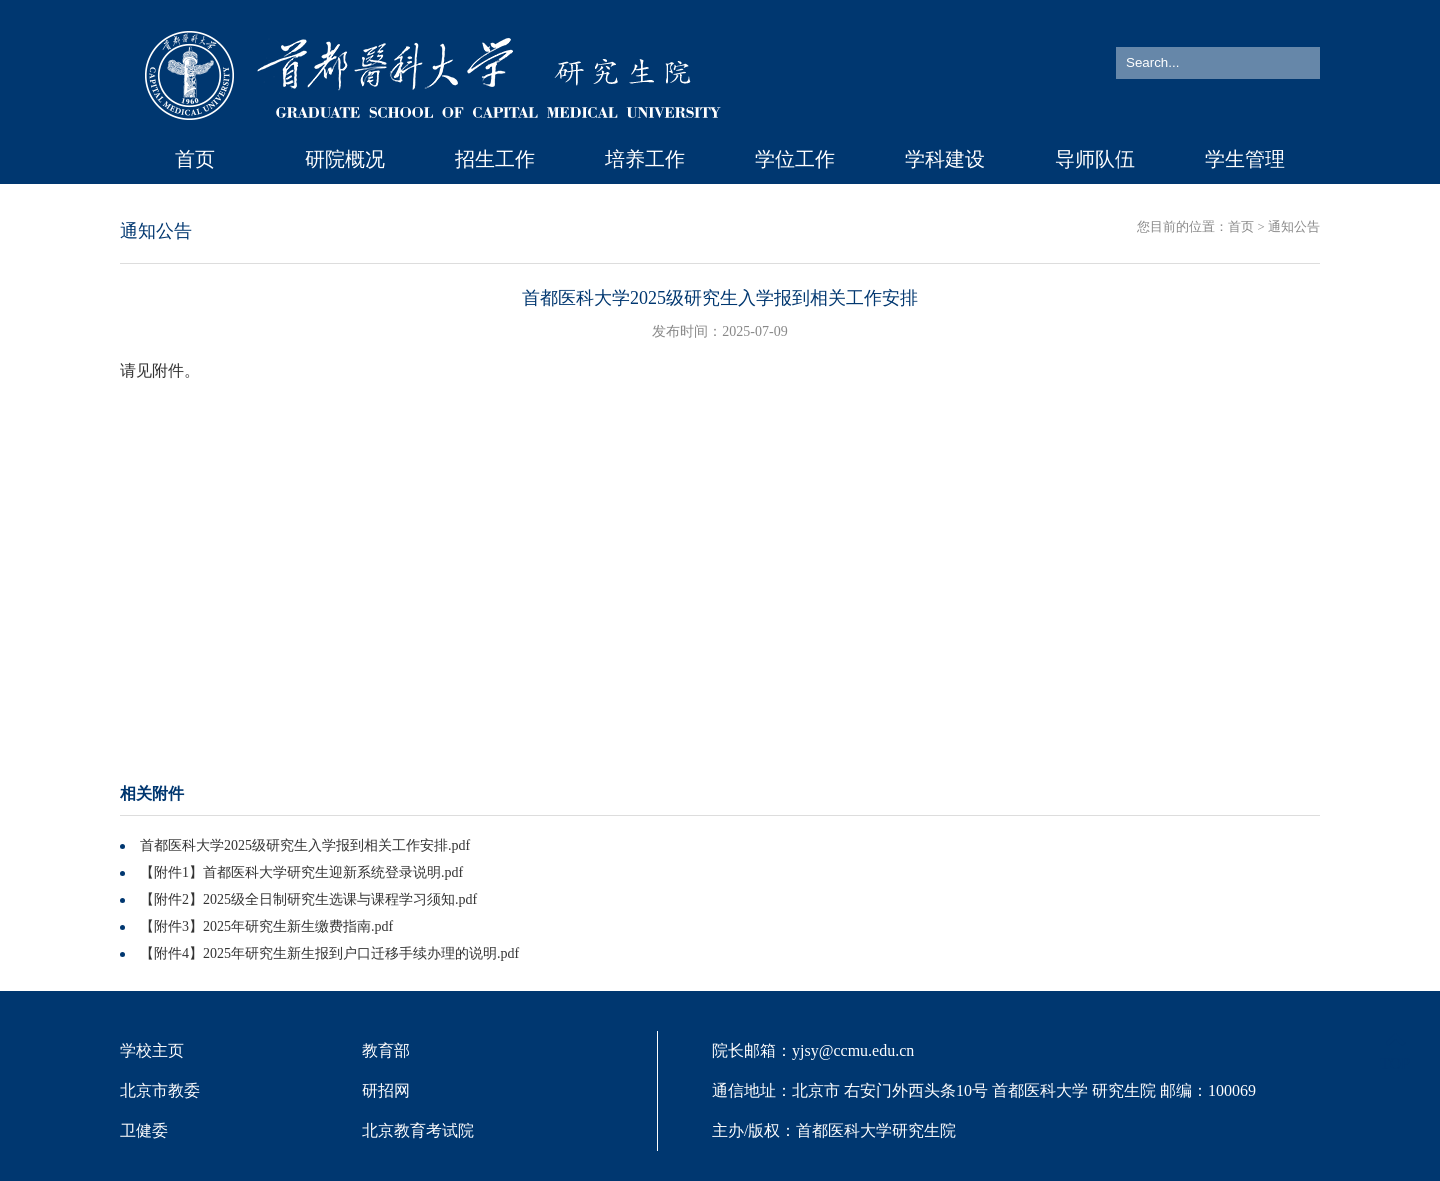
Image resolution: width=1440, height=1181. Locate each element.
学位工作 (795, 159)
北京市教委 (160, 1090)
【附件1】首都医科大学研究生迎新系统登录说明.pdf (301, 872)
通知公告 (1294, 227)
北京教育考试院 (418, 1130)
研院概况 (345, 159)
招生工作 (495, 159)
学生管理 (1245, 159)
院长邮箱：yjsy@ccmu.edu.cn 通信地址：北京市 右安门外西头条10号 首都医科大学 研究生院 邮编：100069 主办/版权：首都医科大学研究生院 (984, 1090)
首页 (195, 159)
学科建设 (945, 159)
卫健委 (144, 1130)
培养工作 (645, 159)
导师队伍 (1095, 159)
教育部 (386, 1050)
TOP (1395, 1051)
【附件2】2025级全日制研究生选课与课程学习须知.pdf (308, 899)
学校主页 (152, 1050)
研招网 (386, 1090)
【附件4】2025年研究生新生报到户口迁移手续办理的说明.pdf (329, 953)
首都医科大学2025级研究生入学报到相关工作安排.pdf (305, 845)
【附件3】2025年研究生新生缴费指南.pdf (266, 926)
